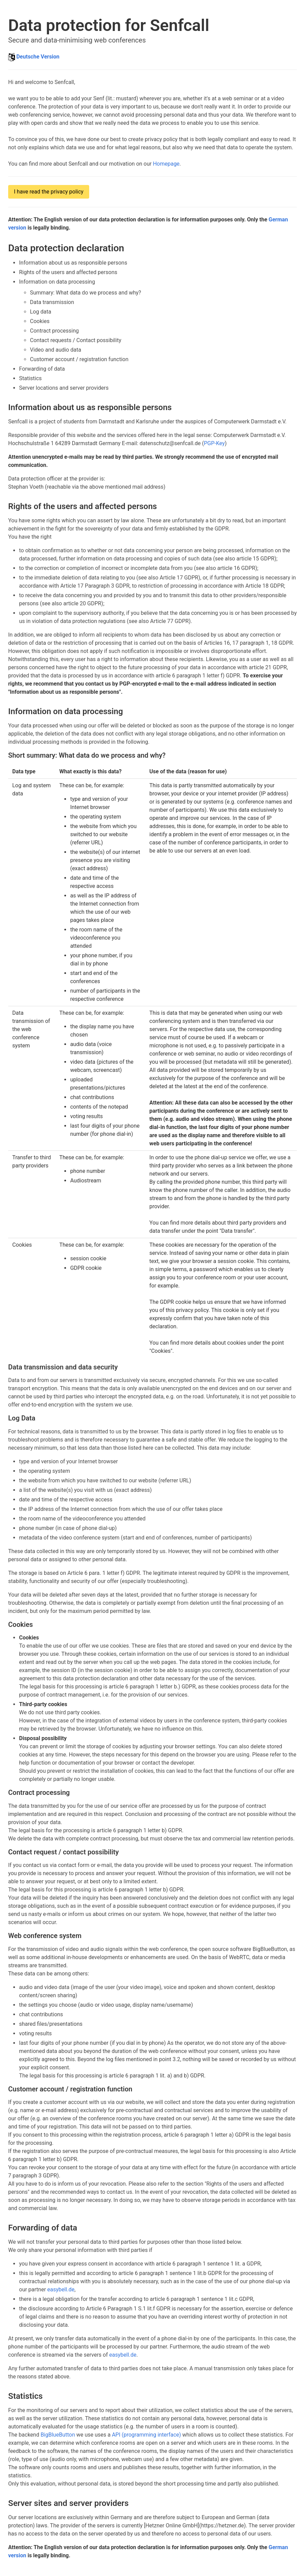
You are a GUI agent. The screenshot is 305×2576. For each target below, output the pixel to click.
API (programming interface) (146, 2434)
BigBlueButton (58, 2434)
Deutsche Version (38, 56)
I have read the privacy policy (48, 191)
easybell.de (61, 2289)
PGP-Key (214, 443)
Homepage (166, 164)
